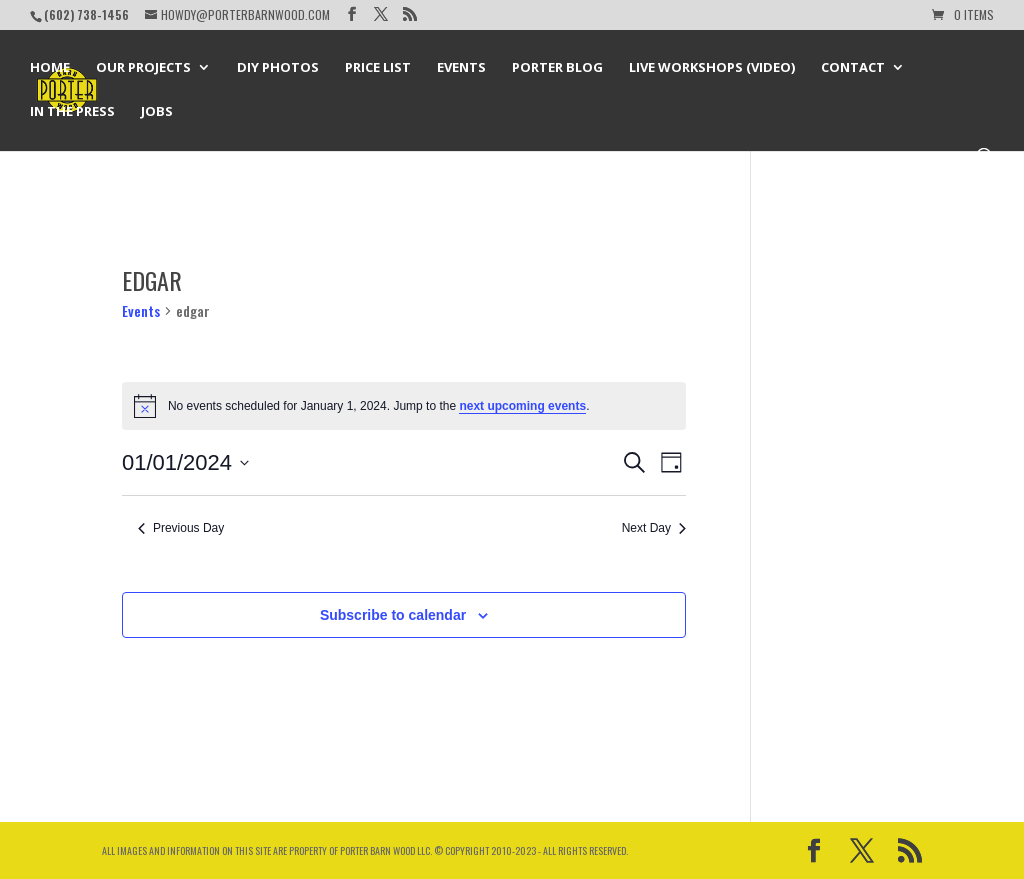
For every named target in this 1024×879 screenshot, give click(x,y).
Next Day (654, 528)
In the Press (72, 112)
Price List (378, 68)
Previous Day (181, 528)
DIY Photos (278, 68)
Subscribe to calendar (393, 615)
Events (461, 68)
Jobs (157, 112)
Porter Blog (557, 68)
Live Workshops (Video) (712, 68)
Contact (853, 68)
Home (50, 68)
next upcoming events (522, 406)
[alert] (404, 406)
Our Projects (143, 68)
